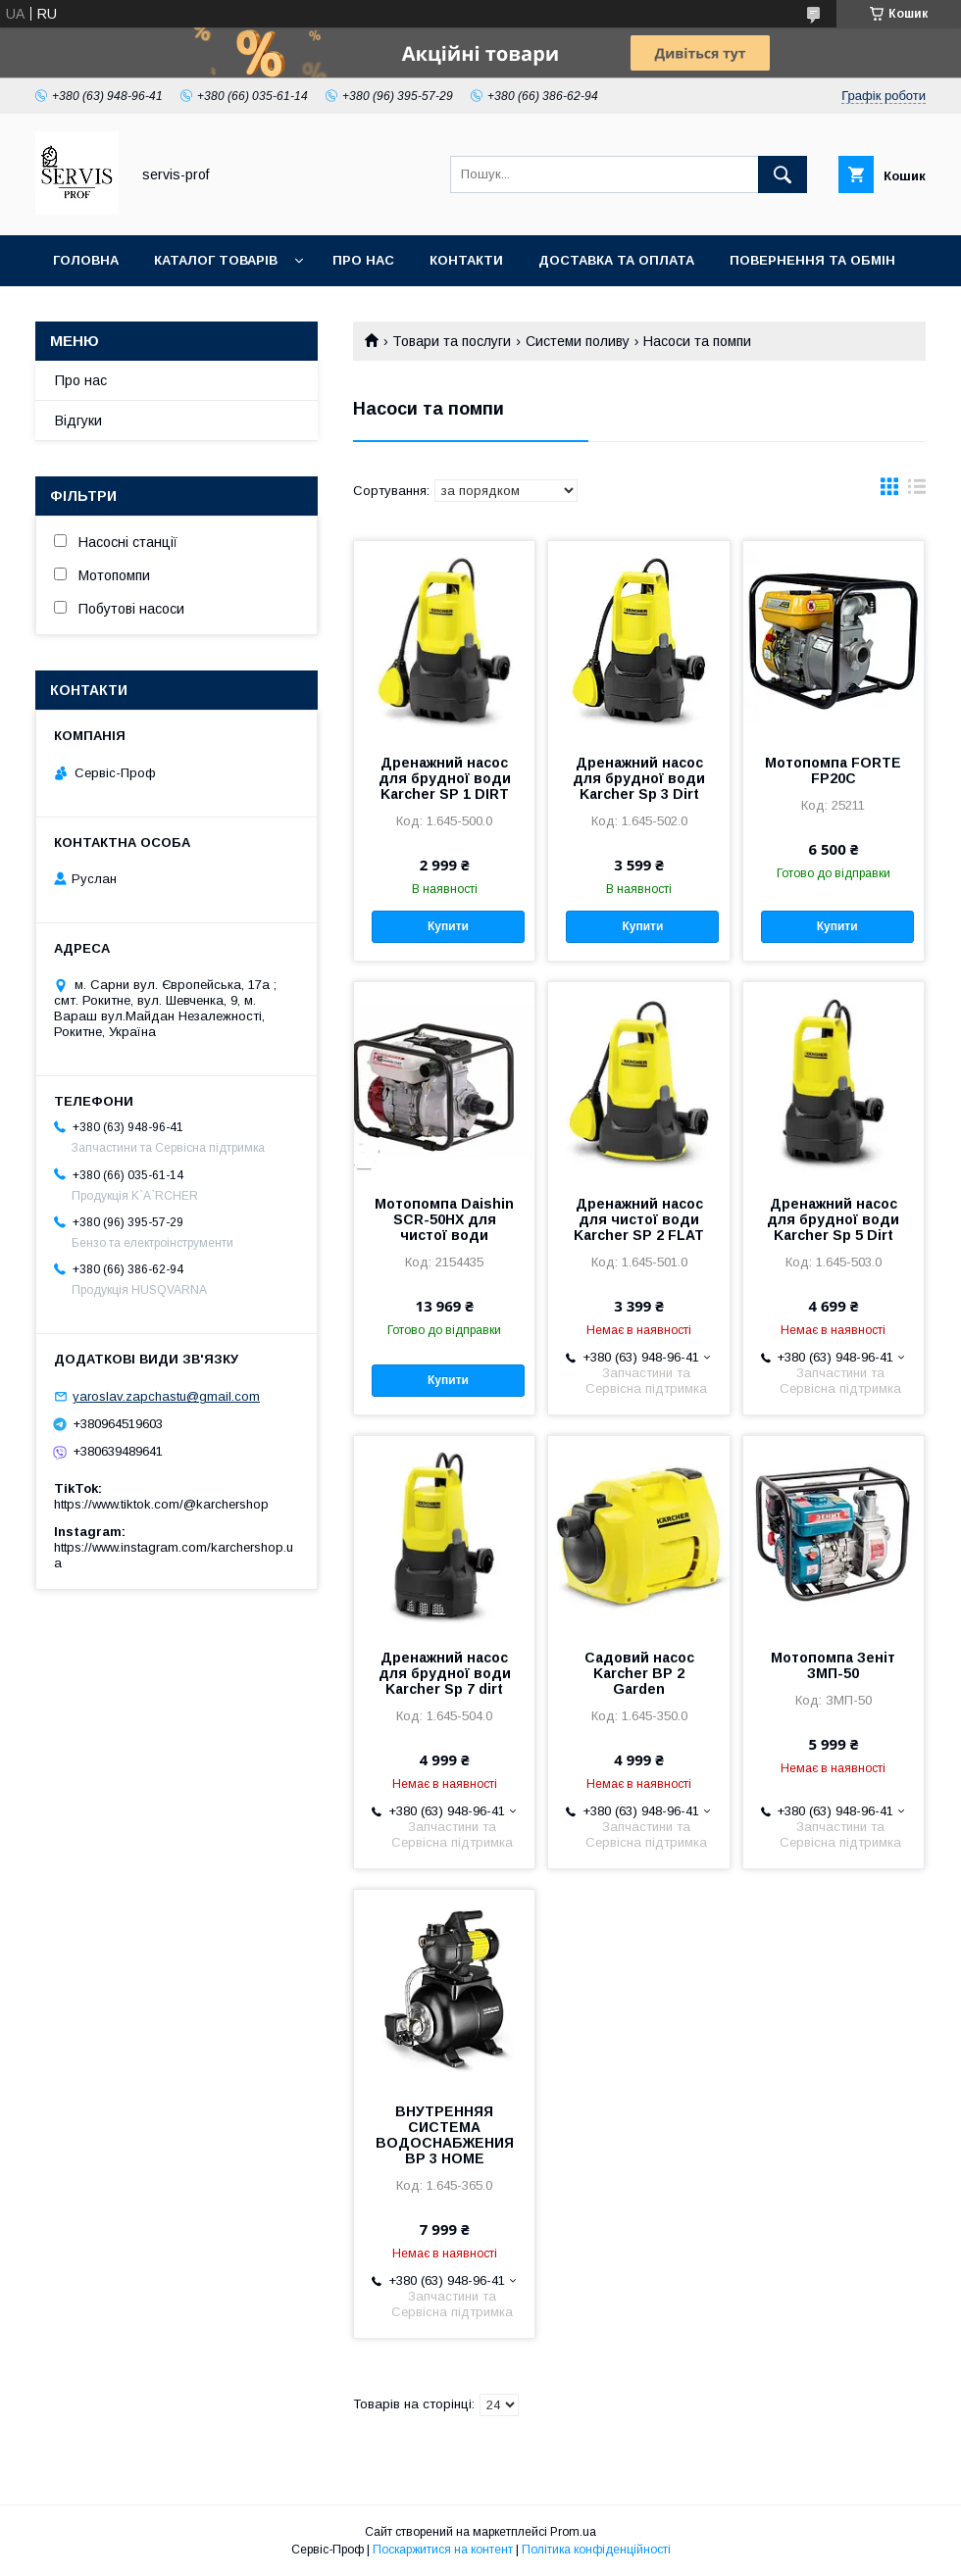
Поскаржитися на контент (443, 2549)
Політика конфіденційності (596, 2549)
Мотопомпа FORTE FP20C (833, 770)
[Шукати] (782, 174)
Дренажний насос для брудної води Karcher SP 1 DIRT (445, 778)
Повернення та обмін (812, 260)
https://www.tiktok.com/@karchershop (161, 1504)
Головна (86, 260)
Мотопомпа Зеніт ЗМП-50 (833, 1665)
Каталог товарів (216, 260)
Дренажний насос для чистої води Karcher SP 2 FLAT (639, 1219)
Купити (448, 926)
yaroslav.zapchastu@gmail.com (166, 1396)
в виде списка (917, 491)
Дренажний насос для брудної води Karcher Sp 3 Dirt (639, 778)
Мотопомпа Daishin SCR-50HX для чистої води (444, 1219)
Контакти (466, 260)
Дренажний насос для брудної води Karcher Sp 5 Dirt (833, 1219)
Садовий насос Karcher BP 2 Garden (639, 1673)
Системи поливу (578, 341)
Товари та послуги (451, 341)
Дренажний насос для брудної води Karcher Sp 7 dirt (445, 1673)
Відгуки (78, 420)
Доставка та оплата (616, 260)
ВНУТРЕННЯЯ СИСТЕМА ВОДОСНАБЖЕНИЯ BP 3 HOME (445, 2135)
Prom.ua (573, 2532)
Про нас (363, 260)
